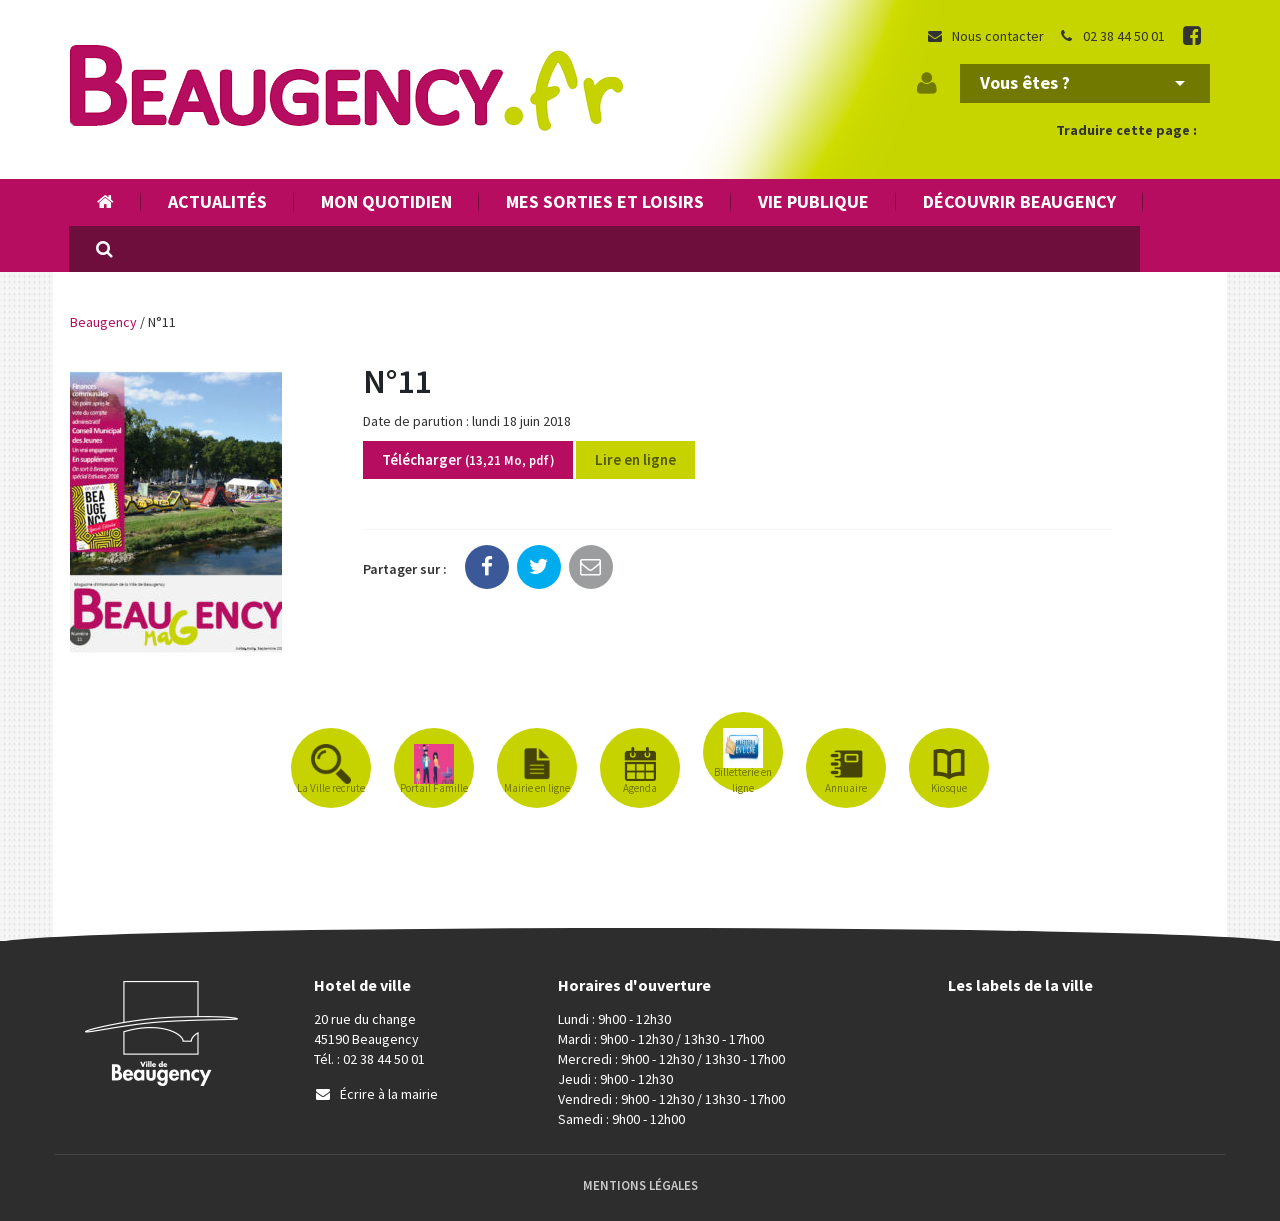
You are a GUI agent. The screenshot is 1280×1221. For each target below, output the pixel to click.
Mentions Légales (640, 1185)
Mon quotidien (386, 201)
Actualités (217, 201)
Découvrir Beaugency (1019, 201)
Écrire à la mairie (376, 1094)
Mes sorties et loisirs (605, 201)
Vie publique (813, 201)
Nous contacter (985, 36)
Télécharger (468, 459)
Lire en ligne (635, 459)
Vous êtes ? (1082, 82)
